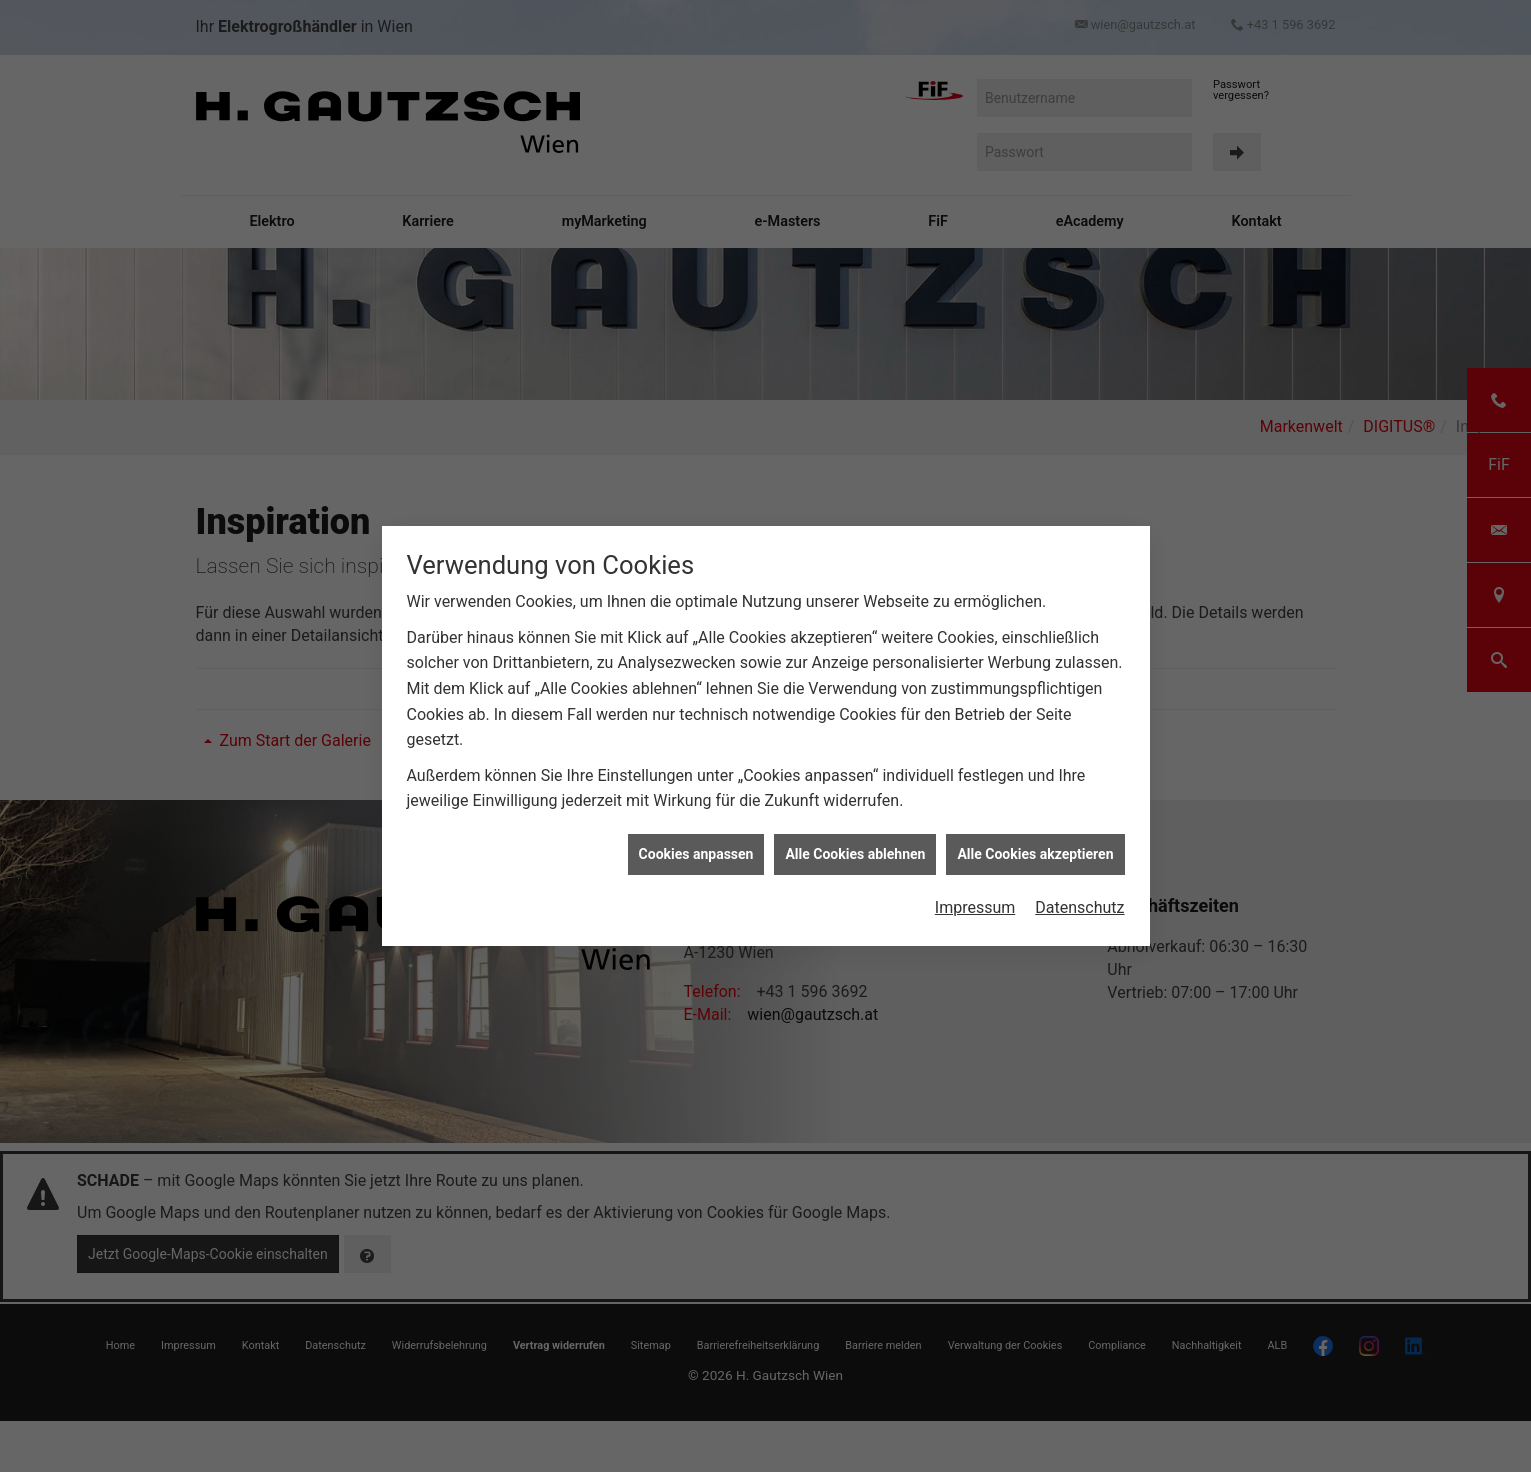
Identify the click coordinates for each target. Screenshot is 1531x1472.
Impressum (975, 880)
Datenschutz (1079, 880)
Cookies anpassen (696, 827)
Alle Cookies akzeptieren (1035, 827)
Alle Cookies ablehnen (855, 827)
